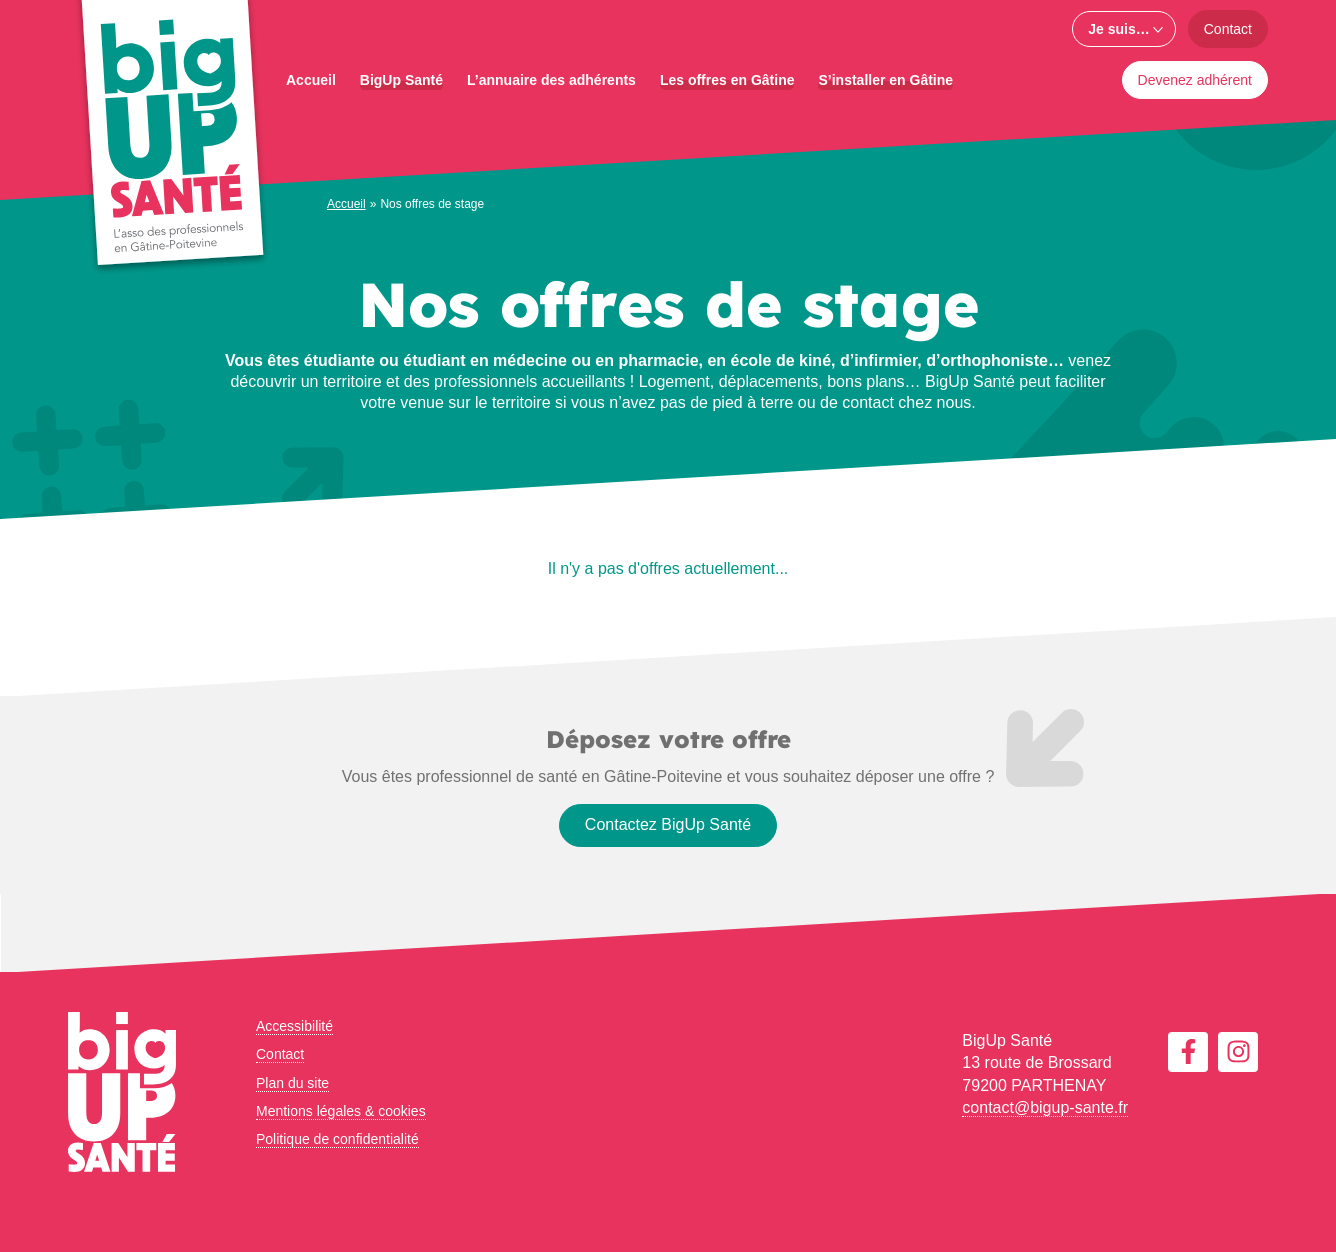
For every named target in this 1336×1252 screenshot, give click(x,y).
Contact (1228, 29)
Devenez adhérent (1195, 80)
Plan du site (292, 1083)
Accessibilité (294, 1026)
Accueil (346, 204)
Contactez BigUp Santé (668, 824)
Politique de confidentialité (337, 1139)
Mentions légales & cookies (341, 1111)
